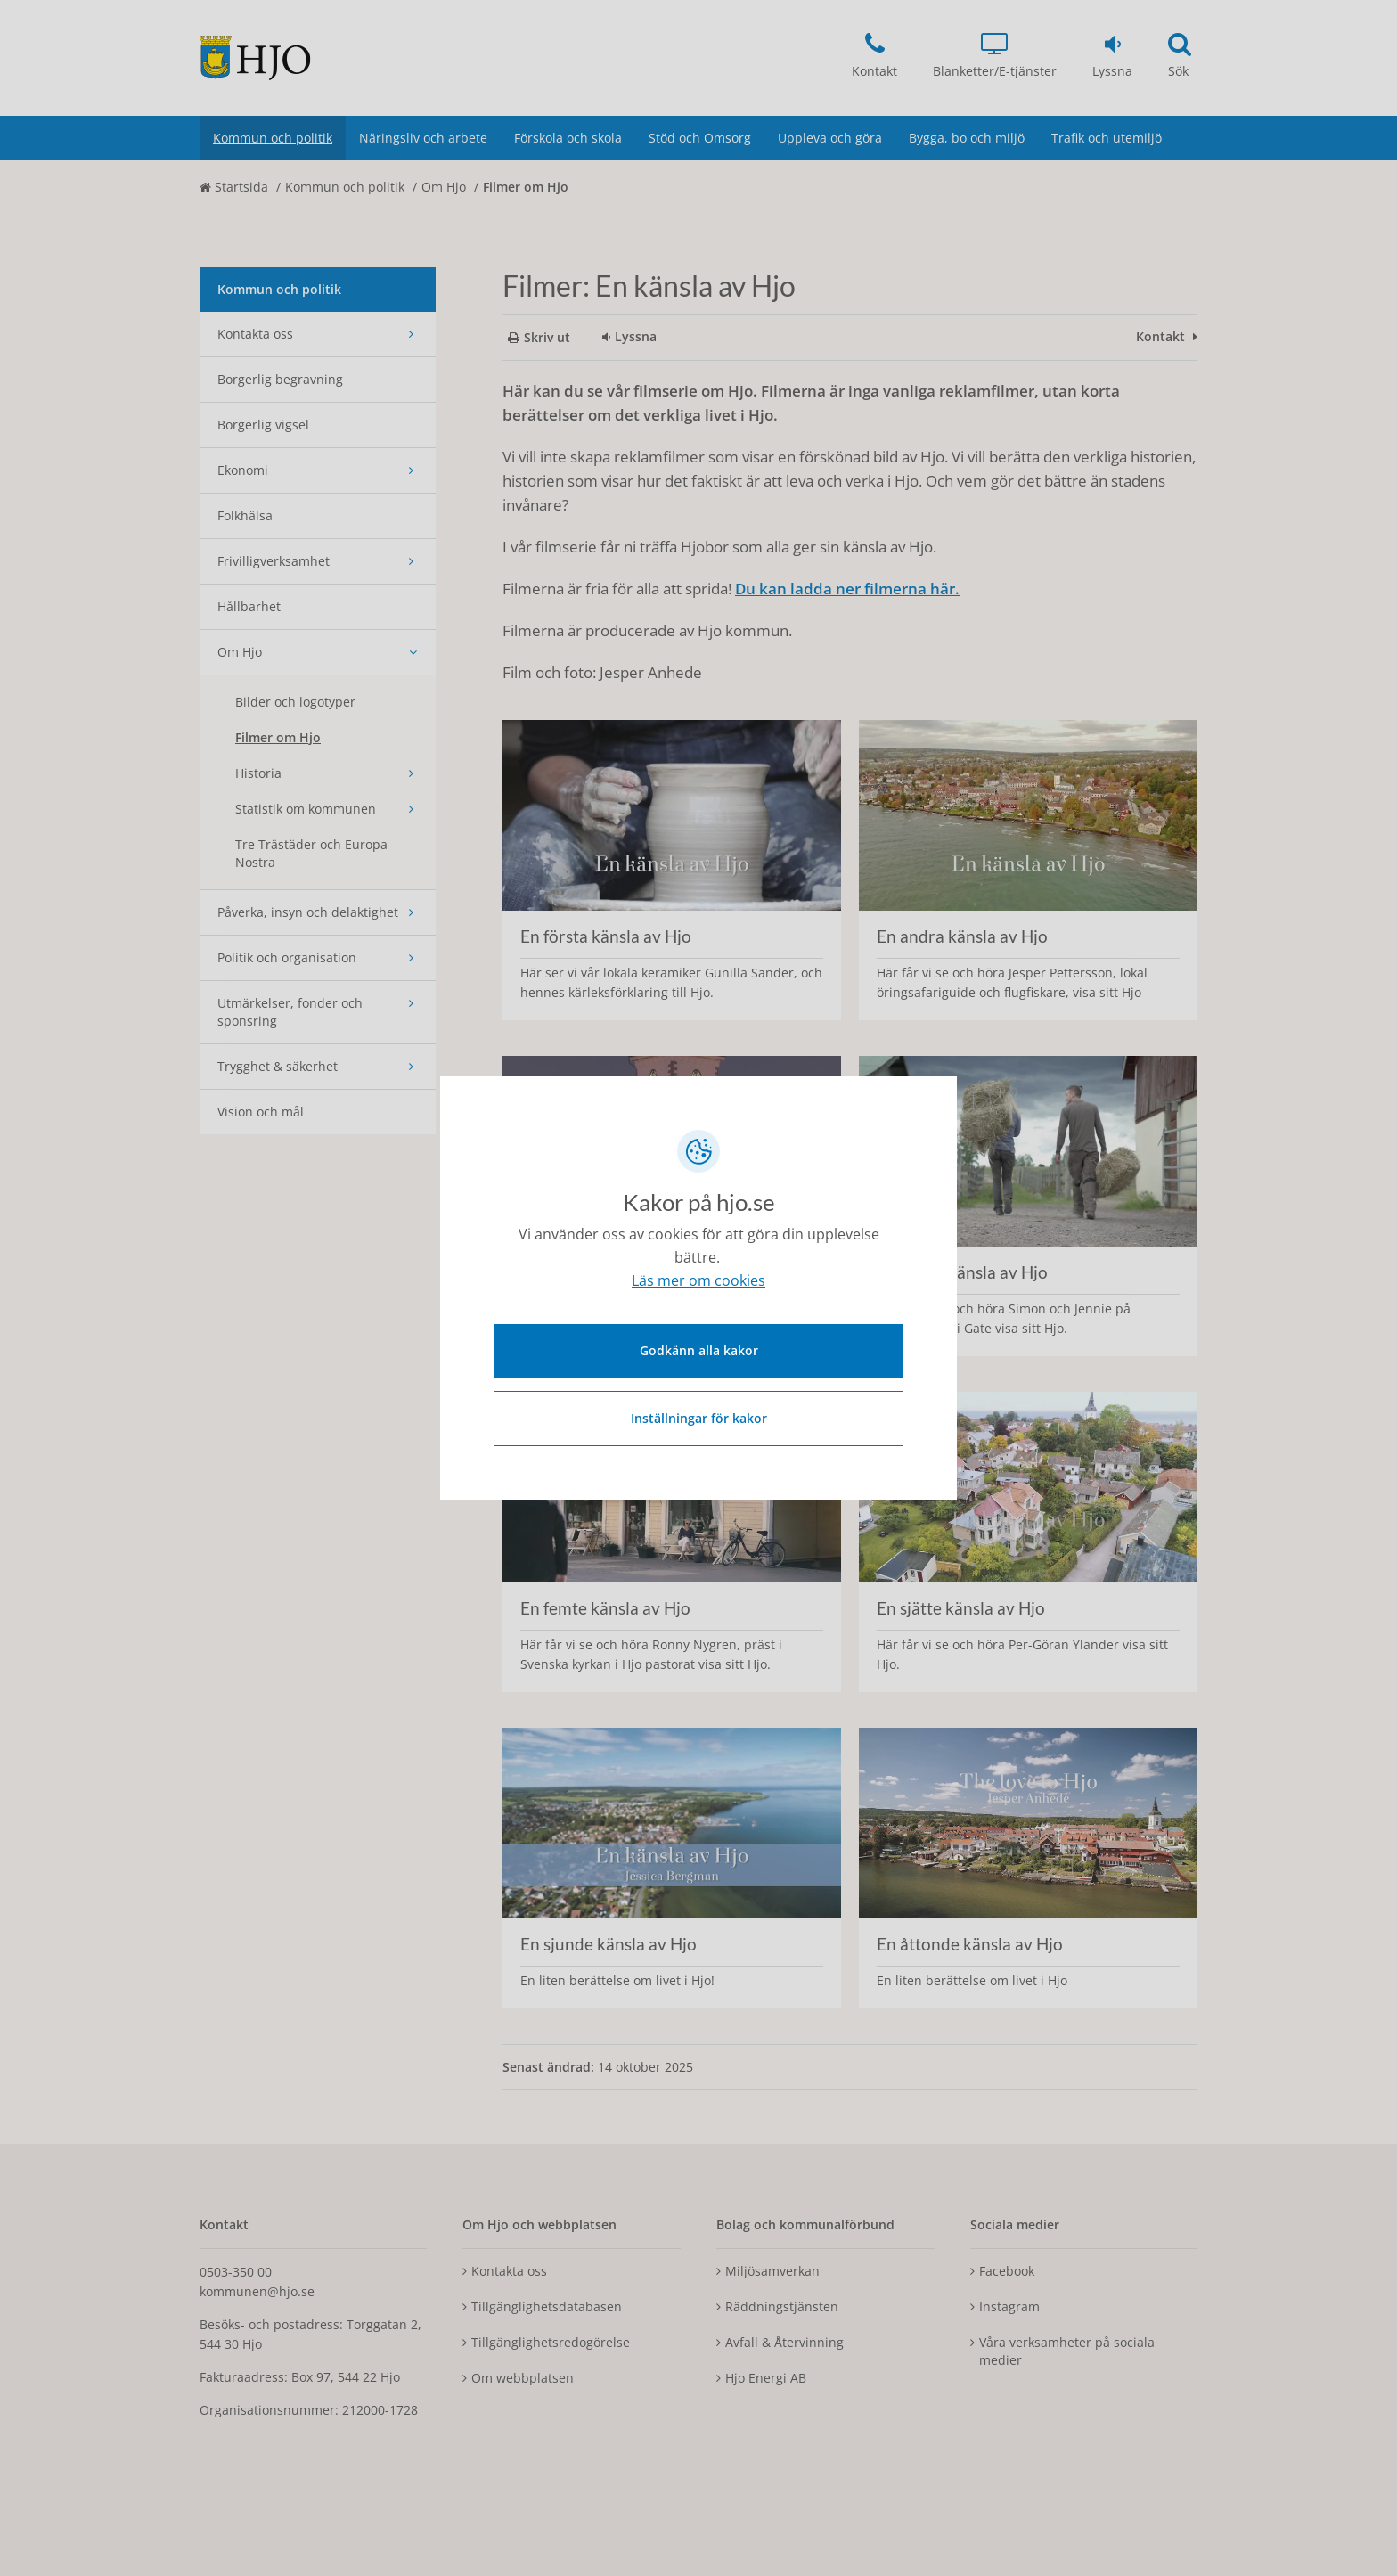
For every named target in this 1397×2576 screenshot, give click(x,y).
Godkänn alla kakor (699, 1347)
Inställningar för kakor (699, 1415)
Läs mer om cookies (698, 1283)
